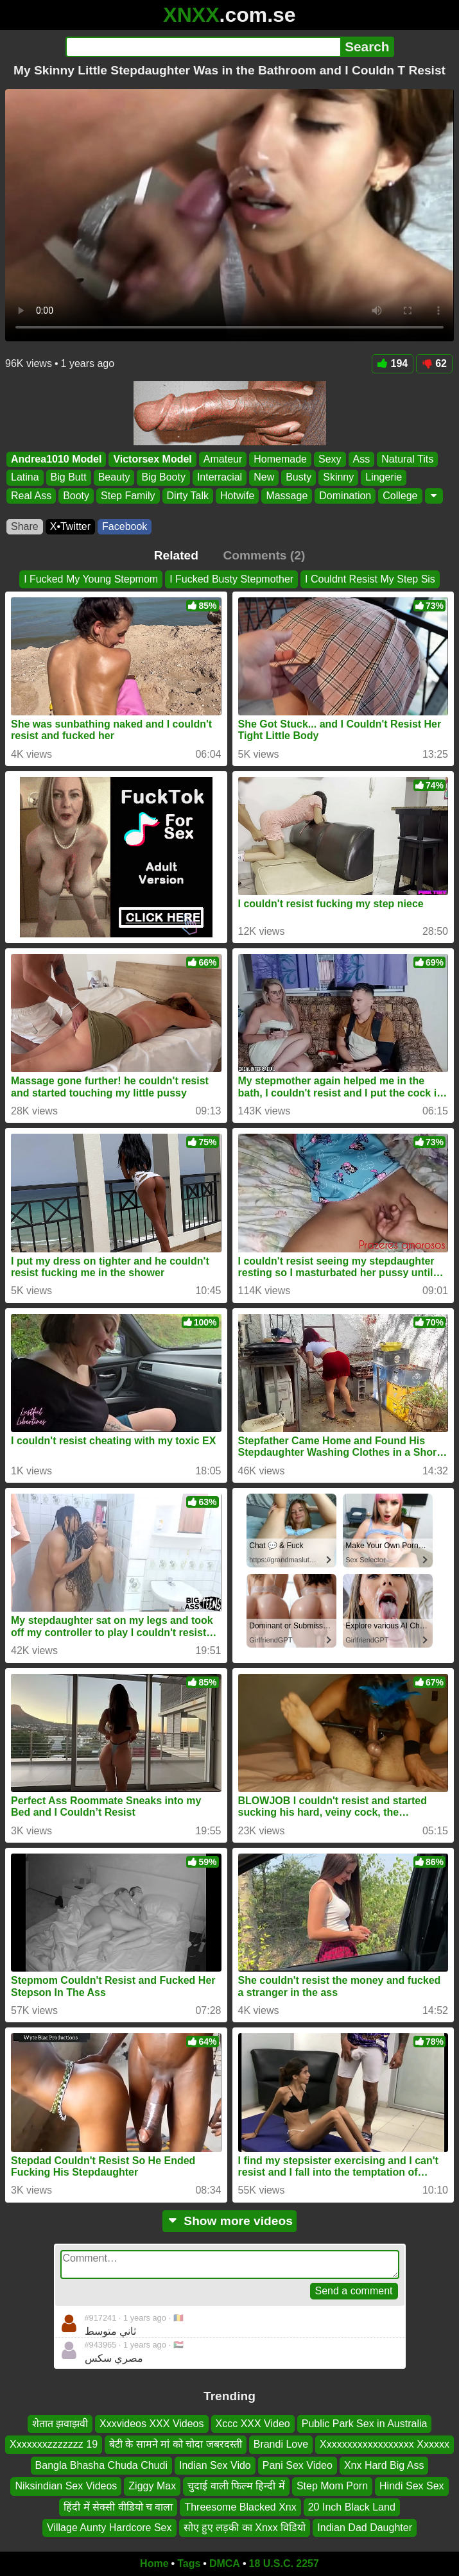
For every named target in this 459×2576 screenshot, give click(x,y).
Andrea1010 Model (56, 459)
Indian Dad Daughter (364, 2527)
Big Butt (69, 477)
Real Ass (31, 495)
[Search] (203, 47)
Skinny (338, 477)
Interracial (219, 477)
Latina (25, 477)
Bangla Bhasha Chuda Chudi (101, 2465)
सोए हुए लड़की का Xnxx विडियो (245, 2527)
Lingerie (383, 477)
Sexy (330, 459)
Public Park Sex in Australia (365, 2423)
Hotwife (237, 495)
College (400, 495)
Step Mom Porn (332, 2485)
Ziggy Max (152, 2485)
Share (25, 526)
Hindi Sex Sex (411, 2485)
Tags (188, 2563)
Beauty (114, 477)
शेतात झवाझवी (60, 2423)
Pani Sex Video (298, 2465)
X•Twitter (70, 526)
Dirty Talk (188, 495)
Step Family (128, 495)
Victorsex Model (152, 459)
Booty (76, 495)
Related (176, 555)
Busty (298, 477)
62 (434, 363)
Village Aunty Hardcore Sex (109, 2527)
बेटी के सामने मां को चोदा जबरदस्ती (175, 2444)
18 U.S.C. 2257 (284, 2563)
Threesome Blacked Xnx (240, 2506)
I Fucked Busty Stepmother (231, 579)
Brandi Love (281, 2444)
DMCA (224, 2563)
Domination (345, 495)
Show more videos (229, 2221)
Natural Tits (407, 459)
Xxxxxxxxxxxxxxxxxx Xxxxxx (384, 2444)
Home (154, 2563)
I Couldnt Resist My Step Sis (370, 579)
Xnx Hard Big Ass (384, 2465)
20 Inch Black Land (351, 2506)
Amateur (223, 459)
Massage (286, 495)
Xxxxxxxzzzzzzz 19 (54, 2444)
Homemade (280, 459)
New (264, 477)
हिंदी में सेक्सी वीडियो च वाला (118, 2506)
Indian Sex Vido (215, 2465)
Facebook (124, 526)
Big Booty (163, 477)
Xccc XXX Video (253, 2423)
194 (392, 363)
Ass (361, 459)
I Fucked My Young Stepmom (91, 579)
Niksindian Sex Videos (66, 2485)
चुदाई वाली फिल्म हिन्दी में (236, 2485)
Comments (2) (264, 555)
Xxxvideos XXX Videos (152, 2423)
